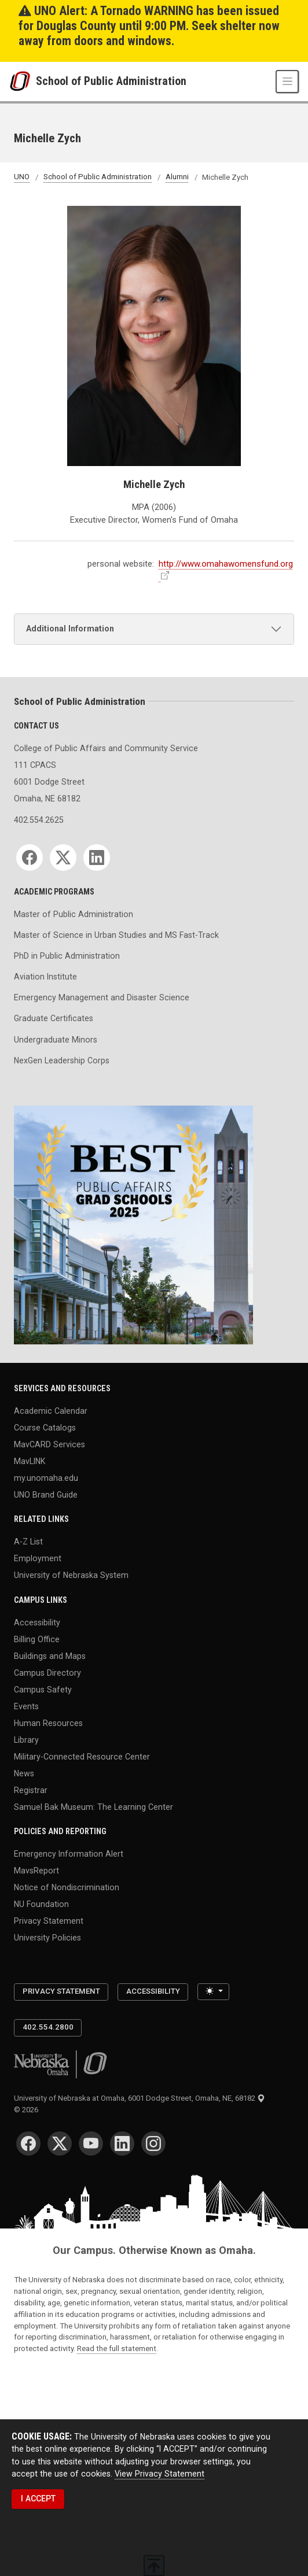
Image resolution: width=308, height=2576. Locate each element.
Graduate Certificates (53, 1018)
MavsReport (36, 1870)
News (24, 1772)
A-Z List (28, 1541)
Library (26, 1739)
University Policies (47, 1937)
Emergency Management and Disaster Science (101, 997)
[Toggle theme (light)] (213, 1991)
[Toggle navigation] (287, 81)
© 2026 (28, 2109)
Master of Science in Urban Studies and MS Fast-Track (116, 935)
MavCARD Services (49, 1444)
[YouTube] (91, 2143)
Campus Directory (47, 1672)
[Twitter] (63, 857)
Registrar (30, 1789)
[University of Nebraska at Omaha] (22, 81)
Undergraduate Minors (55, 1039)
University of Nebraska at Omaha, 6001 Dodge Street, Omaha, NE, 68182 (139, 2098)
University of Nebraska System (71, 1575)
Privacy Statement (48, 1920)
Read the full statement (116, 2348)
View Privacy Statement (159, 2473)
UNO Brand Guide (46, 1494)
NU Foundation (41, 1904)
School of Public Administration (111, 81)
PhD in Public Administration (67, 955)
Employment (37, 1558)
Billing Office (37, 1639)
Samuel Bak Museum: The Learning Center (93, 1806)
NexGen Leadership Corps (61, 1060)
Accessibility (37, 1622)
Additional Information (70, 628)
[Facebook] (29, 857)
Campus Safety (43, 1689)
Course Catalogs (45, 1427)
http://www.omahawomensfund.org (226, 564)
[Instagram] (153, 2143)
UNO (22, 177)
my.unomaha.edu (46, 1477)
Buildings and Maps (50, 1655)
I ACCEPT (38, 2498)
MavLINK (29, 1460)
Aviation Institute (45, 976)
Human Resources (48, 1722)
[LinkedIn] (96, 857)
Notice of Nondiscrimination (66, 1887)
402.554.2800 (48, 2027)
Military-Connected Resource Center (82, 1756)
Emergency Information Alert (68, 1853)
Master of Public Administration (73, 914)
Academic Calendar (50, 1410)
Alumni (177, 177)
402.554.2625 (39, 820)
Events (26, 1705)
